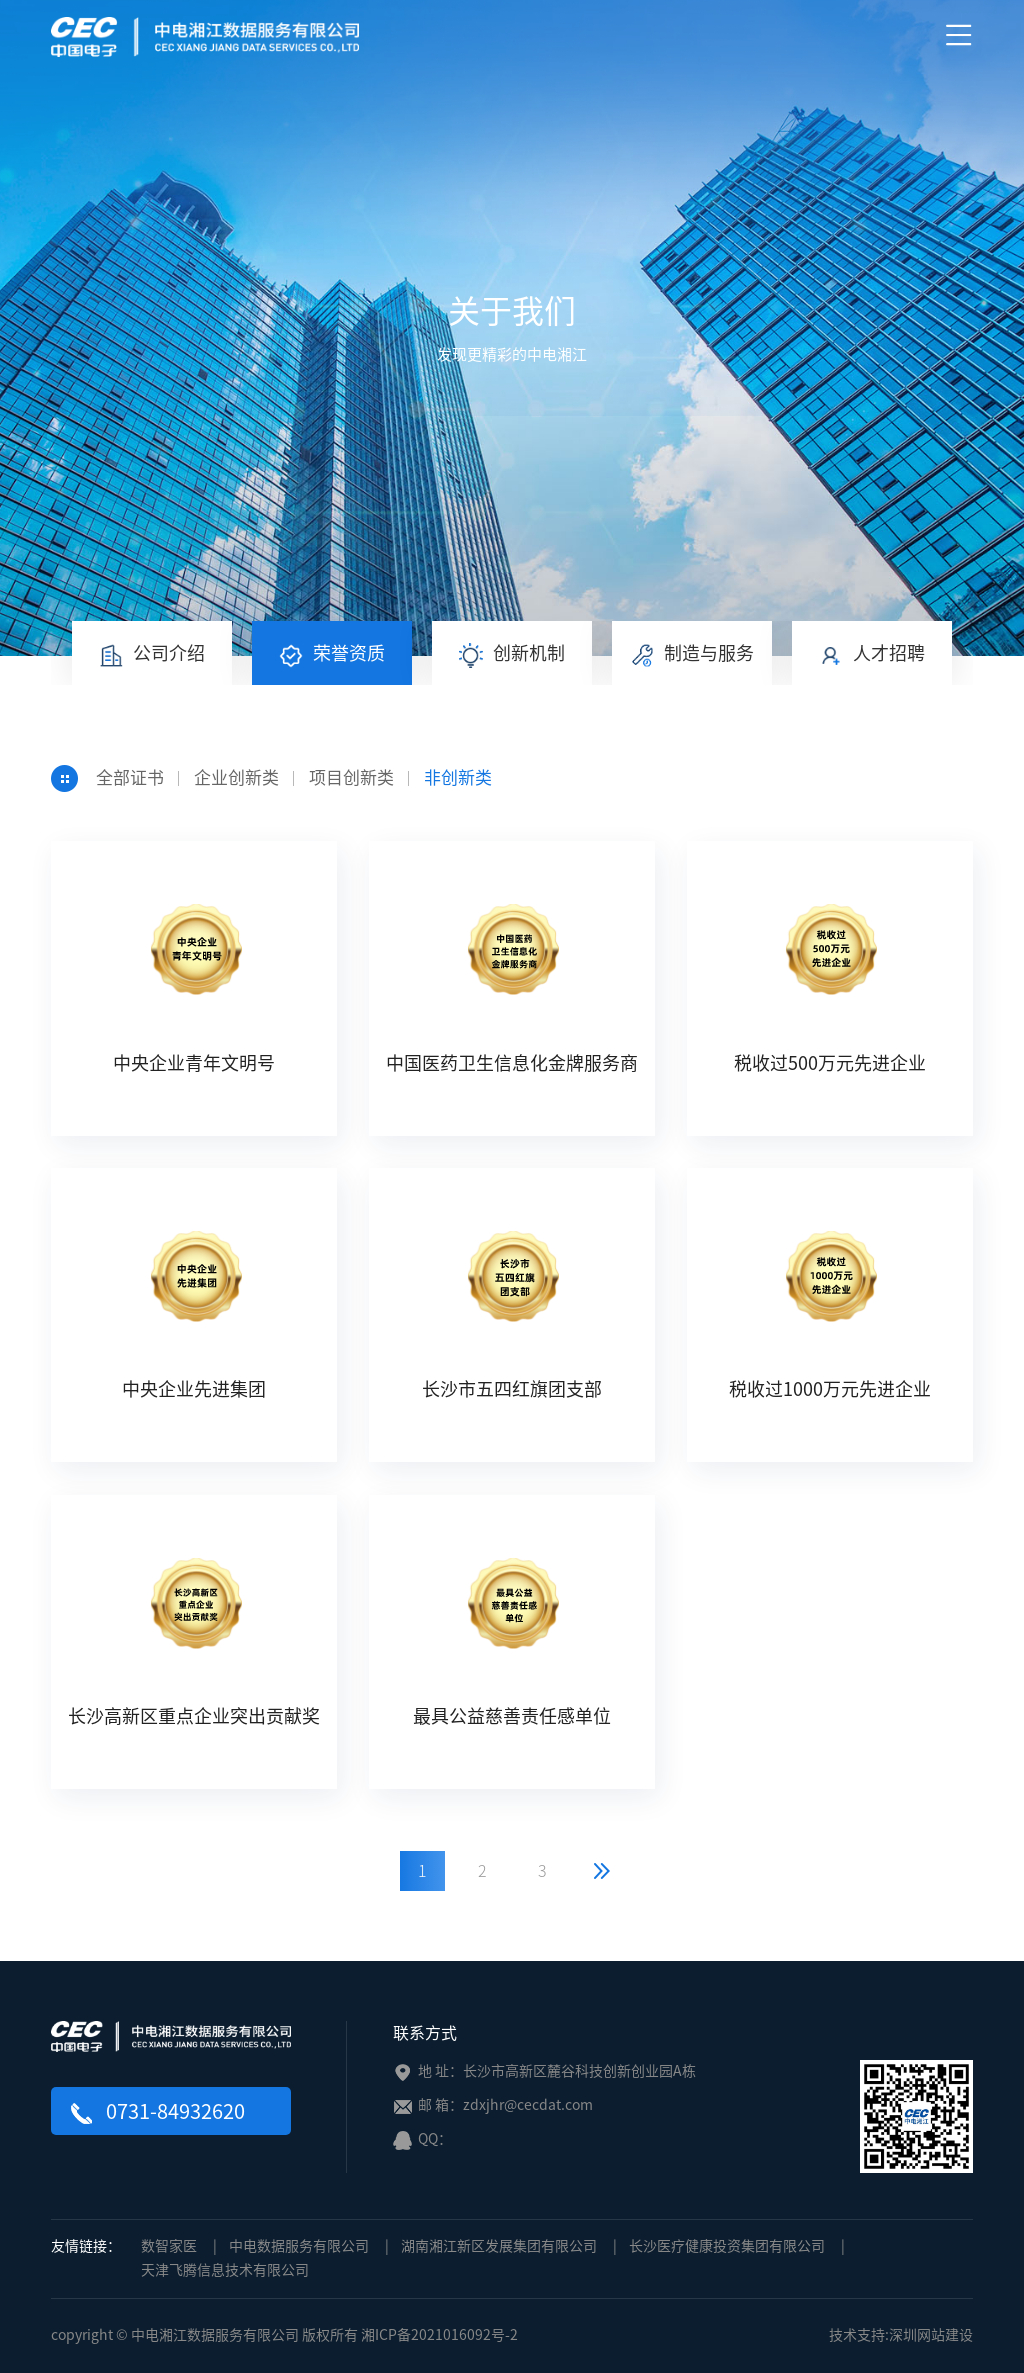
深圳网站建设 (931, 2335)
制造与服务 (692, 655)
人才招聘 (872, 655)
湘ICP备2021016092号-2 (439, 2335)
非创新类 (458, 777)
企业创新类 (236, 777)
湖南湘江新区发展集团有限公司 (499, 2246)
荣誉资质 (332, 655)
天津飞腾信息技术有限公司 (225, 2270)
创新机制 (512, 655)
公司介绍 (152, 655)
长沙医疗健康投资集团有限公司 (727, 2246)
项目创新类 (351, 777)
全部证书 (130, 777)
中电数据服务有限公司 (299, 2246)
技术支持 (857, 2335)
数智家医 (169, 2246)
